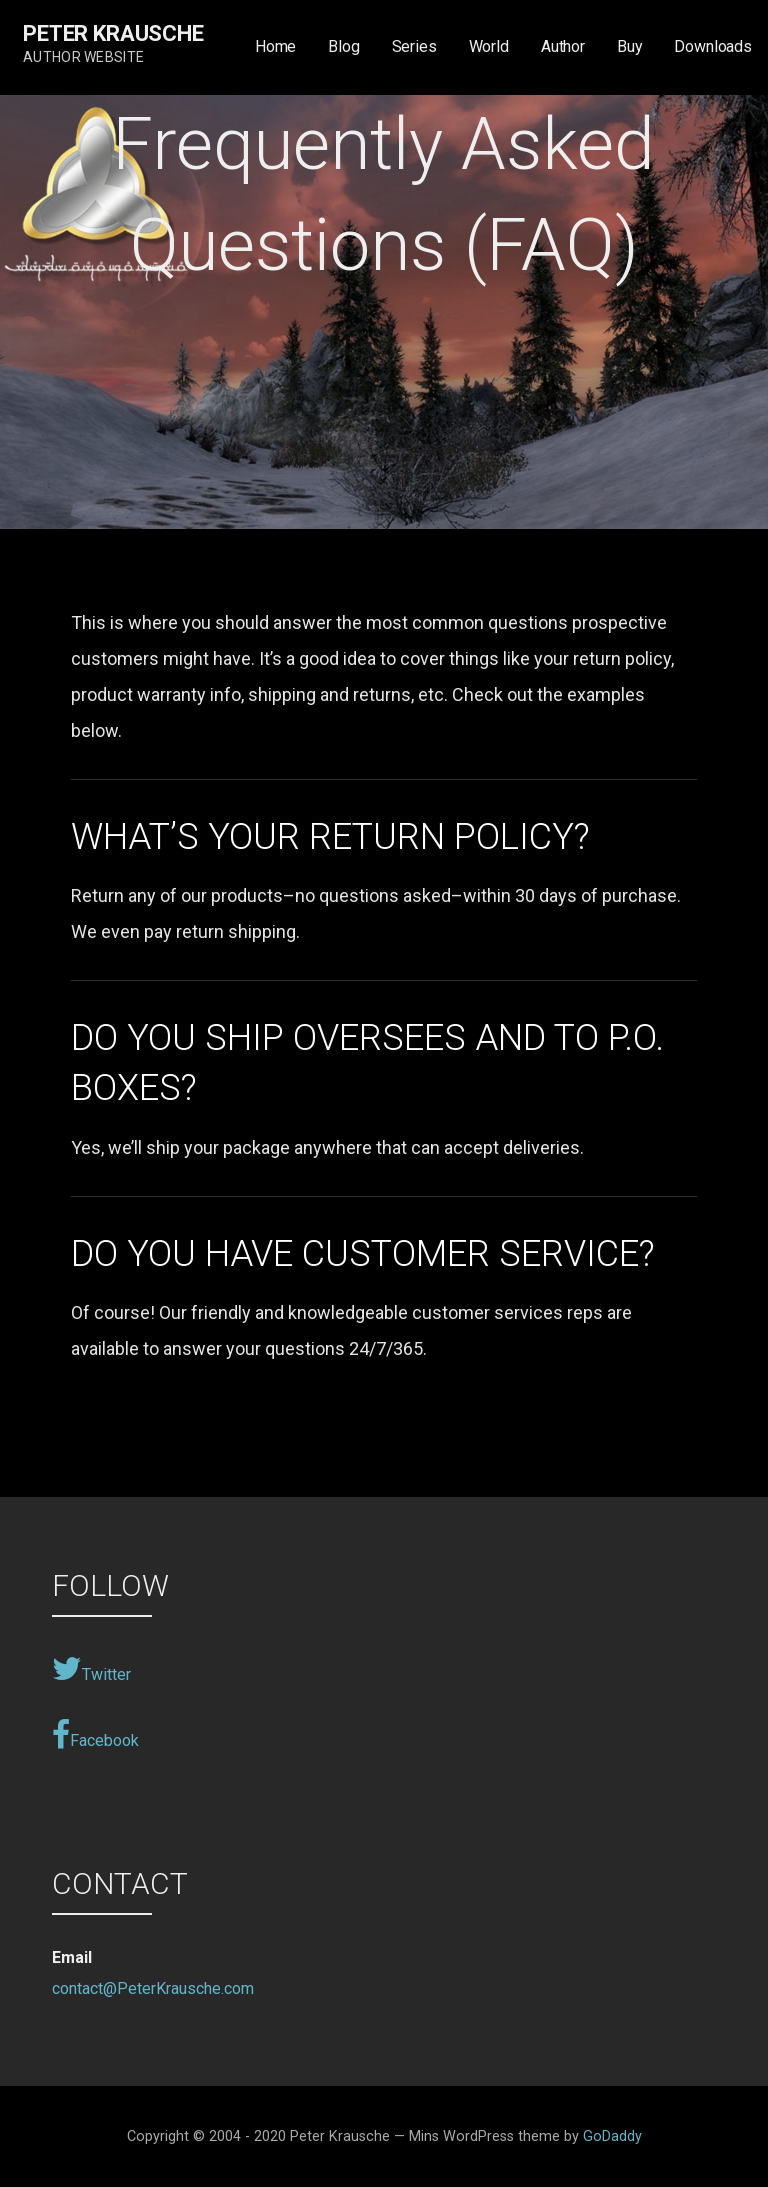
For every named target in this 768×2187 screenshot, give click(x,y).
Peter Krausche (113, 33)
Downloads (713, 46)
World (489, 46)
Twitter (91, 1669)
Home (275, 46)
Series (414, 46)
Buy (630, 46)
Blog (343, 46)
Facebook (95, 1735)
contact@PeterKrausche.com (153, 1988)
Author (563, 46)
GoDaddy (612, 2136)
